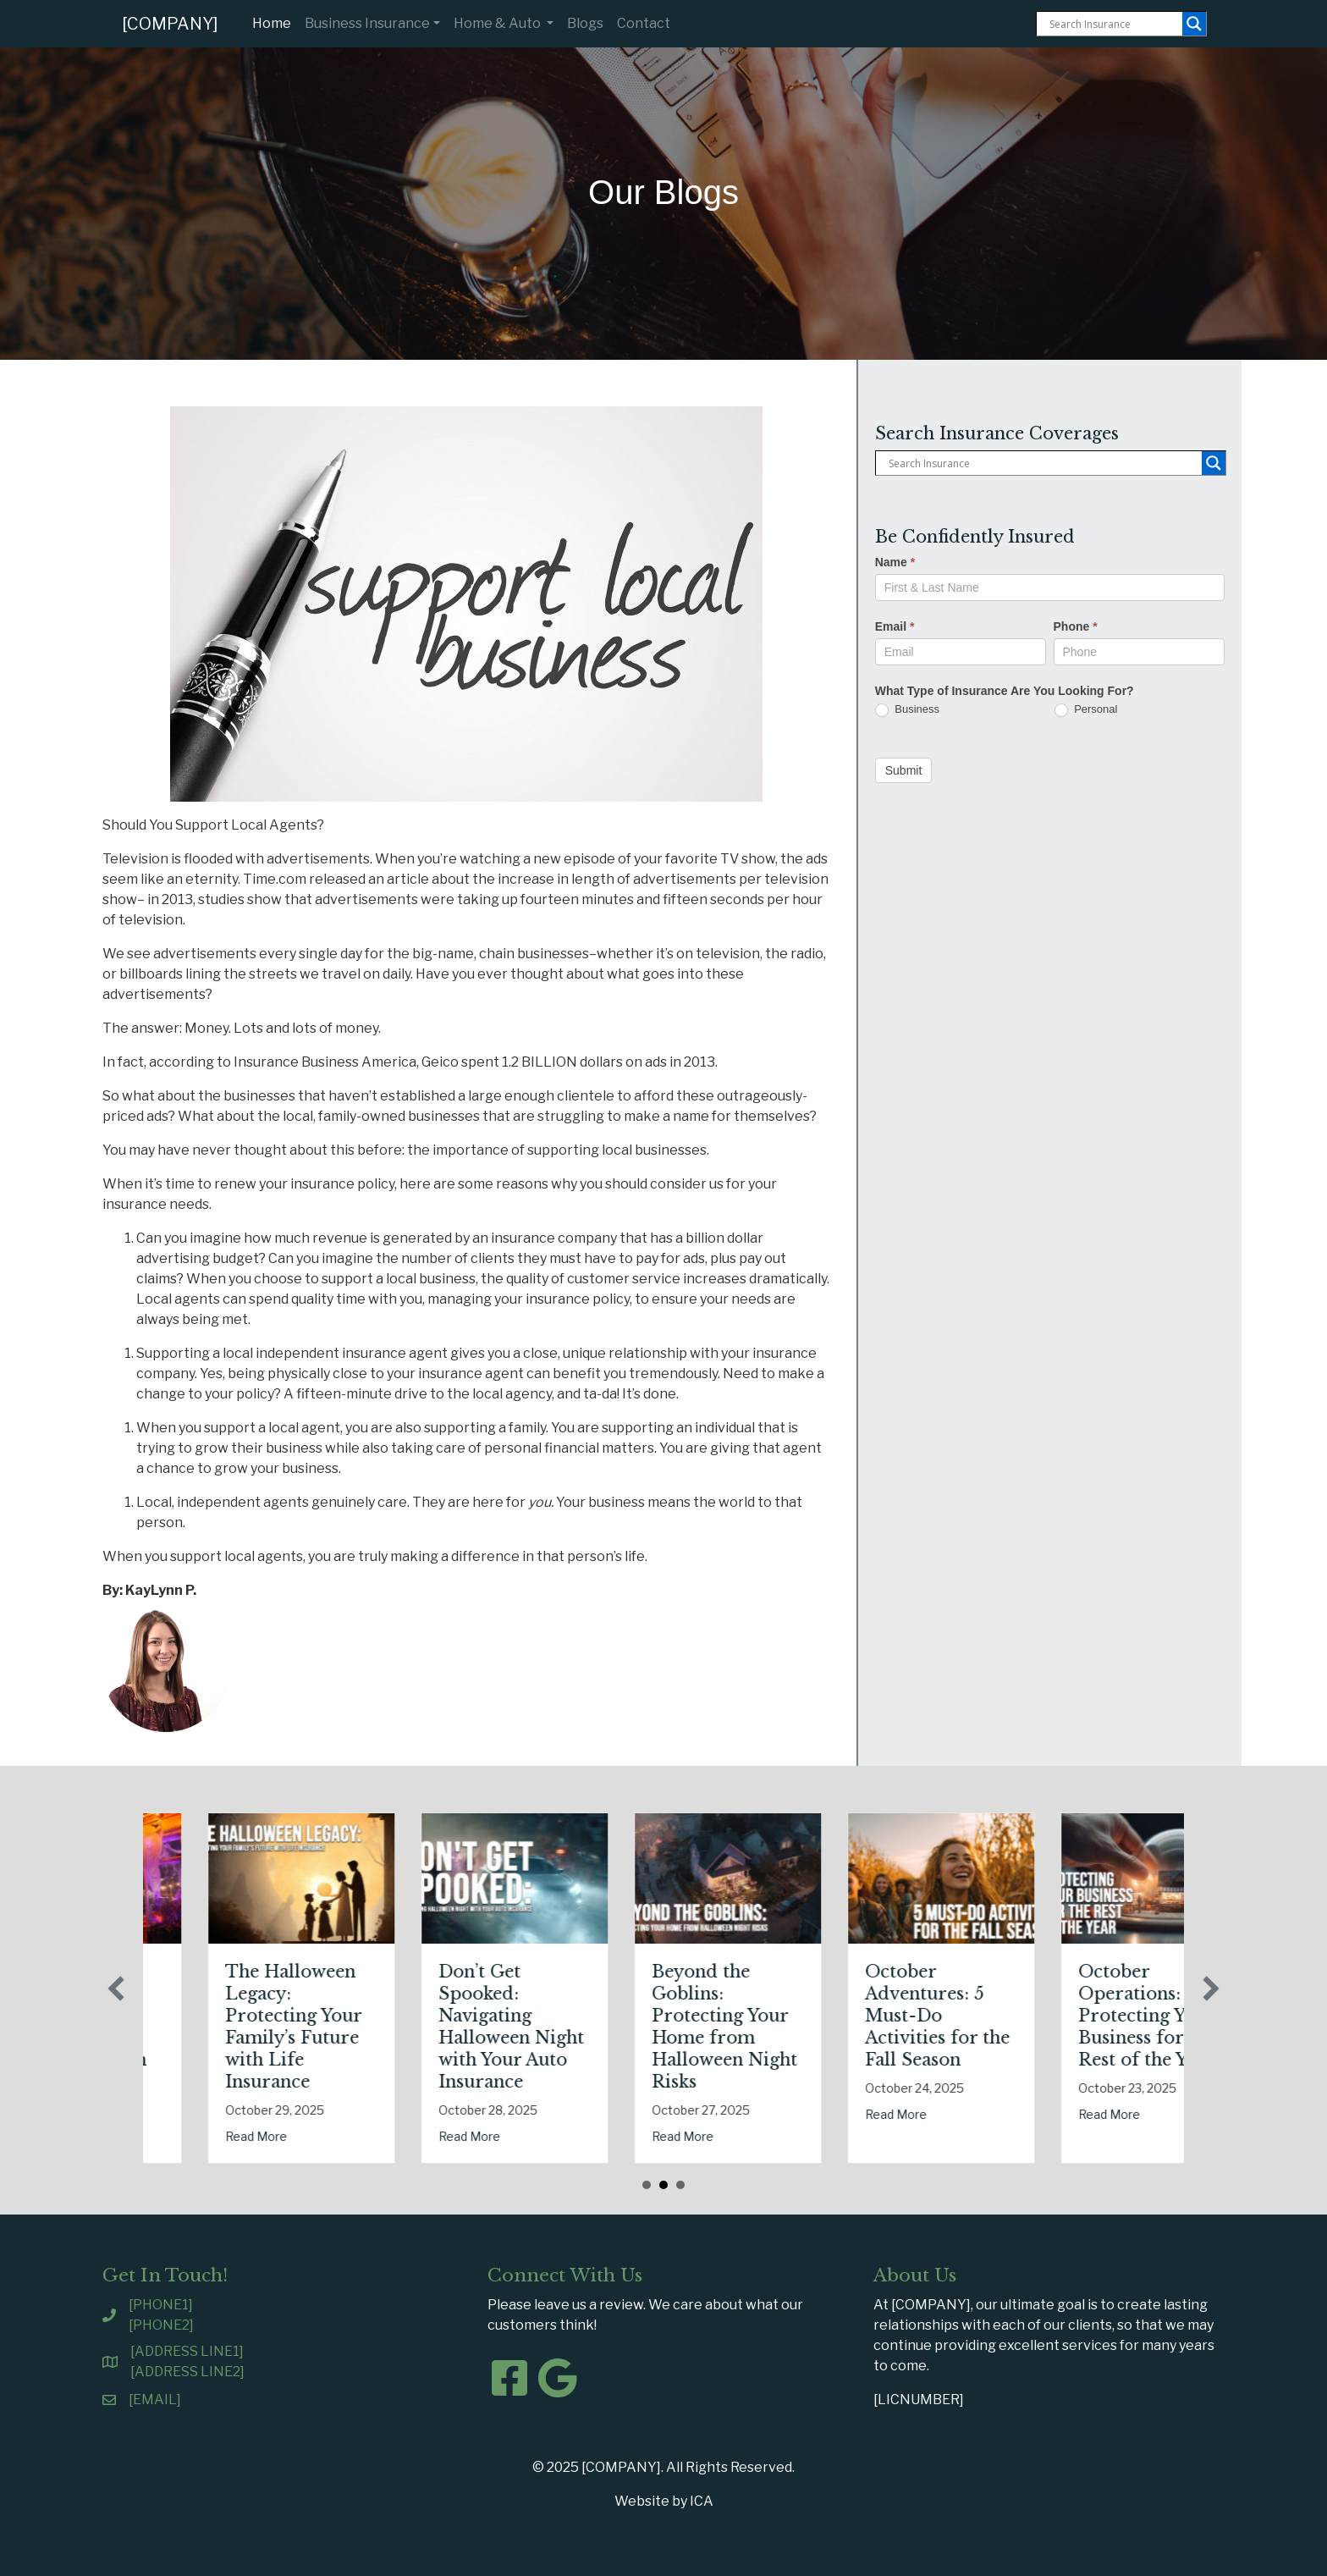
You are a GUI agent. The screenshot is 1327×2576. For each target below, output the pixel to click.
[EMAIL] (155, 2399)
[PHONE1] (161, 2305)
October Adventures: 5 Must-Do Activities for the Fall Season (1070, 2015)
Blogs (585, 23)
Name (895, 562)
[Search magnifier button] (1194, 24)
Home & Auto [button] (498, 23)
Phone (1076, 626)
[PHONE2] (161, 2325)
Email (895, 626)
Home (275, 22)
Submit (903, 770)
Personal (1086, 710)
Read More (175, 2114)
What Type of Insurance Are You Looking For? (1004, 691)
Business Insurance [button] (367, 23)
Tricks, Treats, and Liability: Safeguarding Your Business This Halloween (212, 2015)
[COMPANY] (170, 24)
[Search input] (1113, 24)
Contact (643, 23)
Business (907, 710)
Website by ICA (663, 2501)
